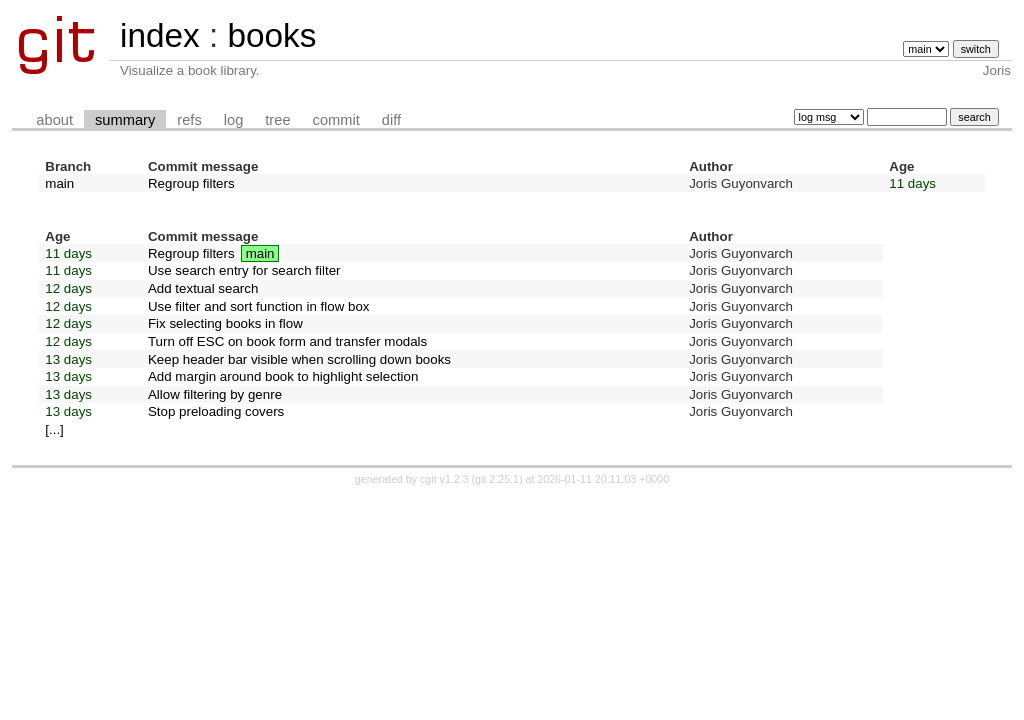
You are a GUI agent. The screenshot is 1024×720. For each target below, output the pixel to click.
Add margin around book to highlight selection (283, 376)
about (54, 120)
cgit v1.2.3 (444, 479)
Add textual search (203, 288)
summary (125, 120)
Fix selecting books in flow (225, 323)
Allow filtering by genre (215, 394)
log (234, 120)
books (271, 35)
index (160, 35)
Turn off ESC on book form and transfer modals (287, 341)
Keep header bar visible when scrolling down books (299, 359)
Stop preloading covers (216, 411)
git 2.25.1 (497, 479)
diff (391, 120)
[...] (54, 429)
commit (336, 120)
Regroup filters (191, 183)
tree (277, 120)
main (59, 183)
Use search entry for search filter (244, 270)
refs (189, 120)
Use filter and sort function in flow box (259, 306)
